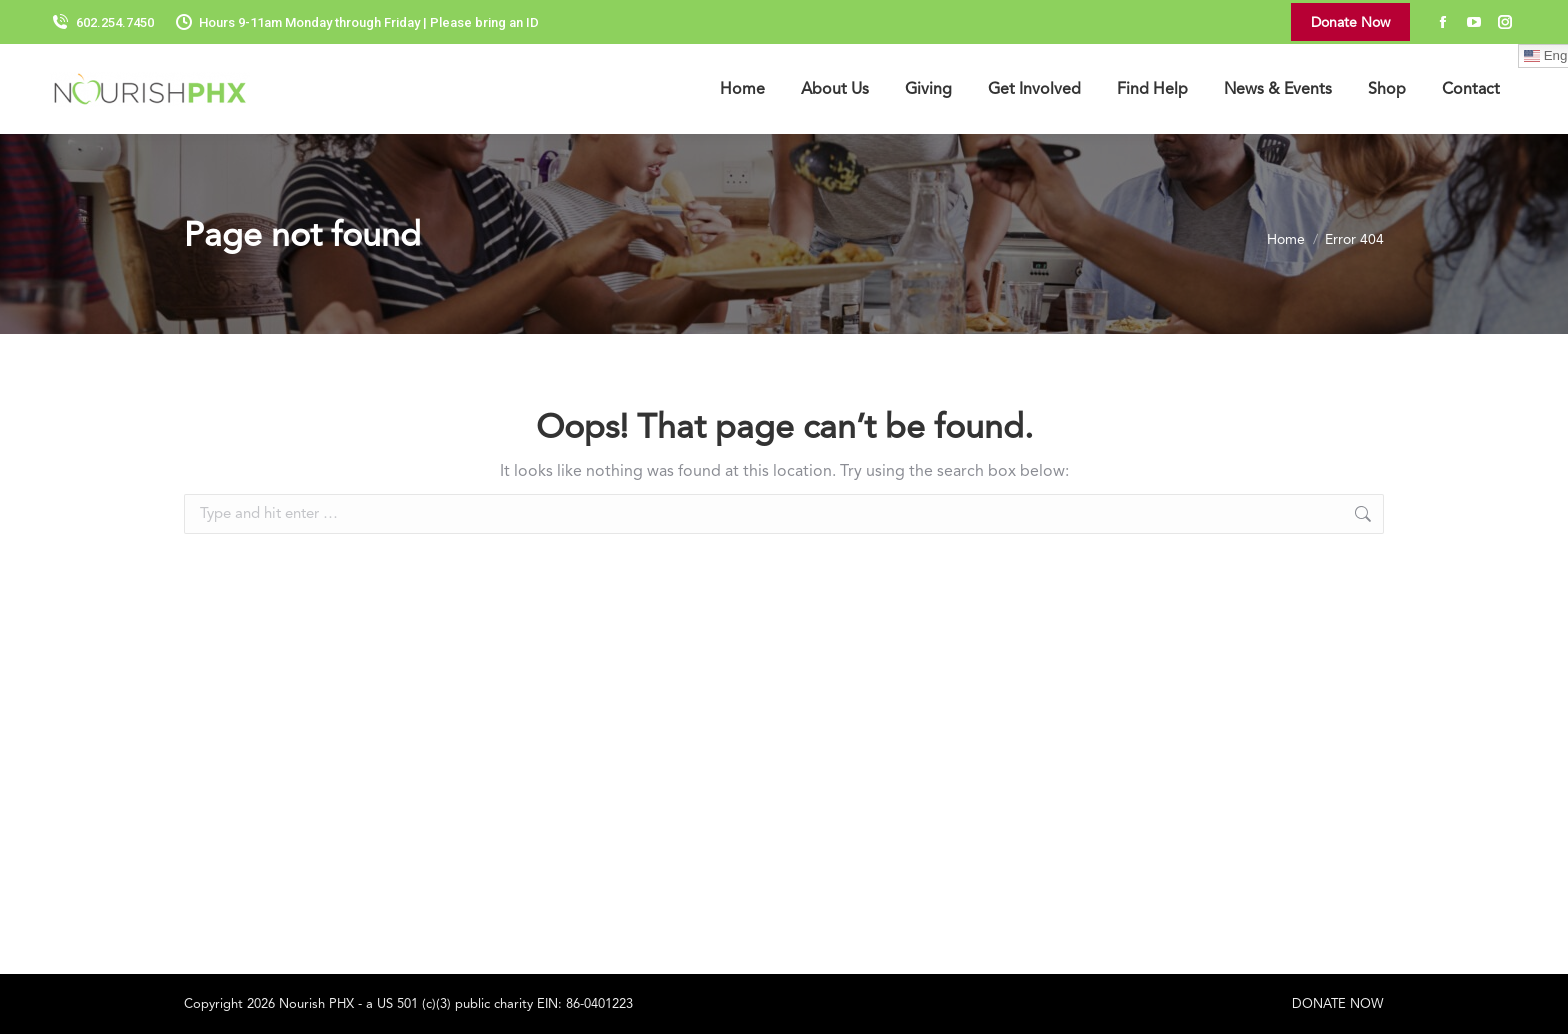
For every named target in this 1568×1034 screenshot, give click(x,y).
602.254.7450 (102, 22)
